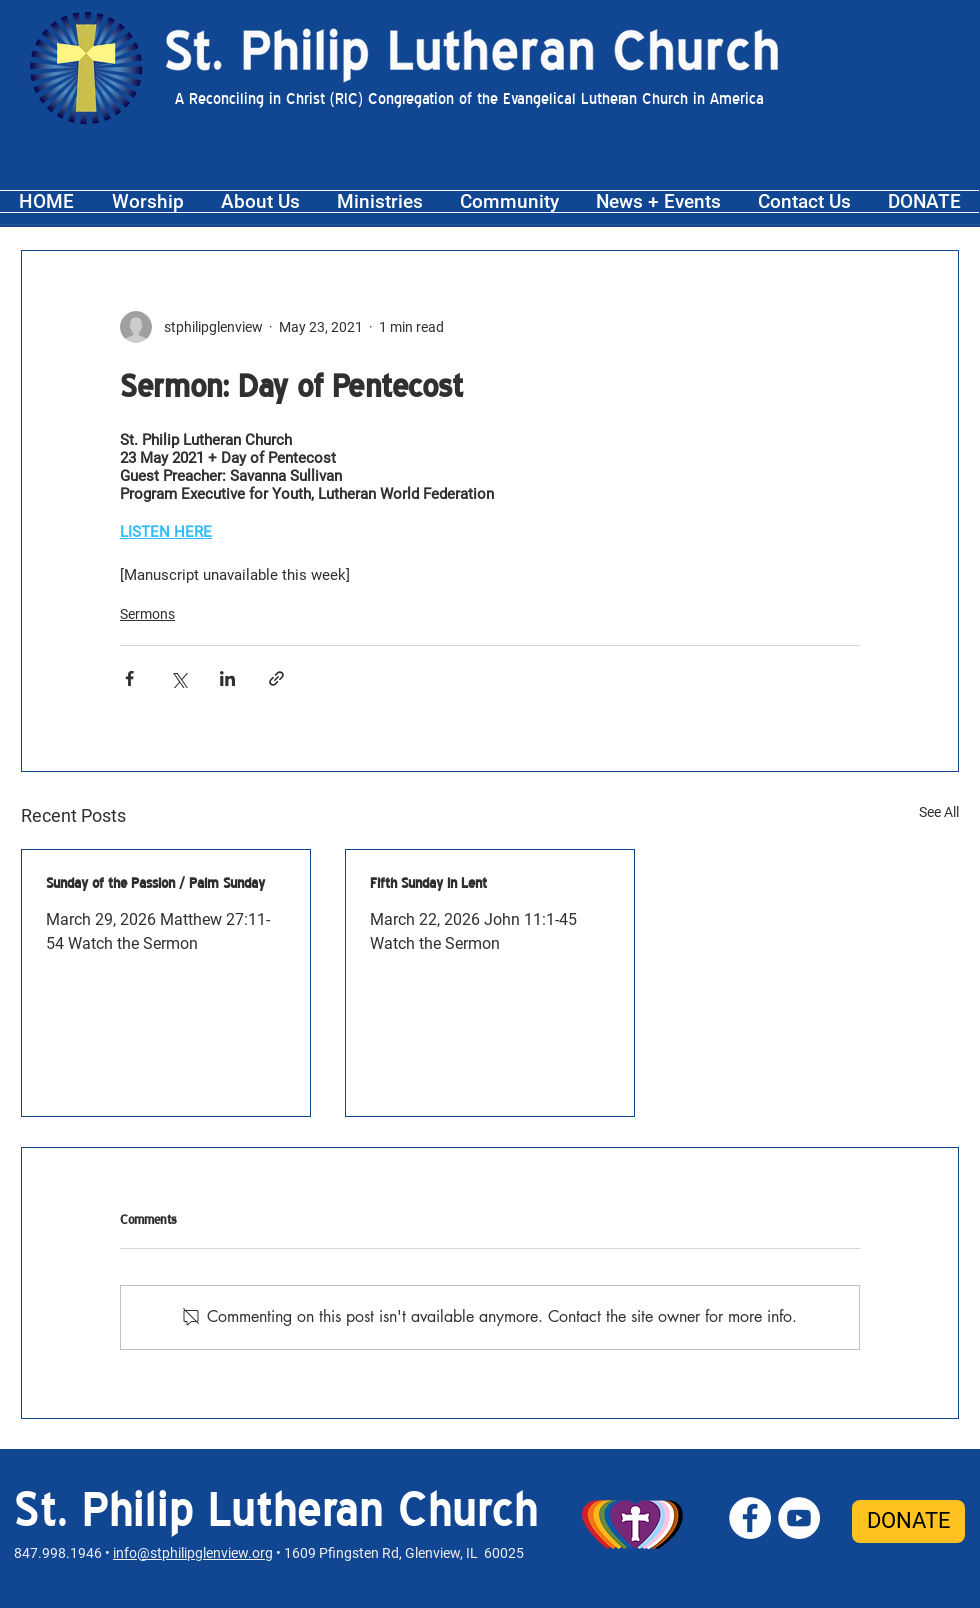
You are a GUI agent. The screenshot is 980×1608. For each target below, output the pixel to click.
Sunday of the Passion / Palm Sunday (155, 883)
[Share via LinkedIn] (227, 678)
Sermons (147, 614)
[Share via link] (276, 678)
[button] (147, 201)
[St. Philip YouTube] (799, 1518)
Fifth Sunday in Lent (428, 883)
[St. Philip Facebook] (750, 1518)
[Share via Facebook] (129, 678)
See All (939, 812)
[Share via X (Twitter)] (178, 678)
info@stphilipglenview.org (193, 1553)
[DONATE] (908, 1521)
